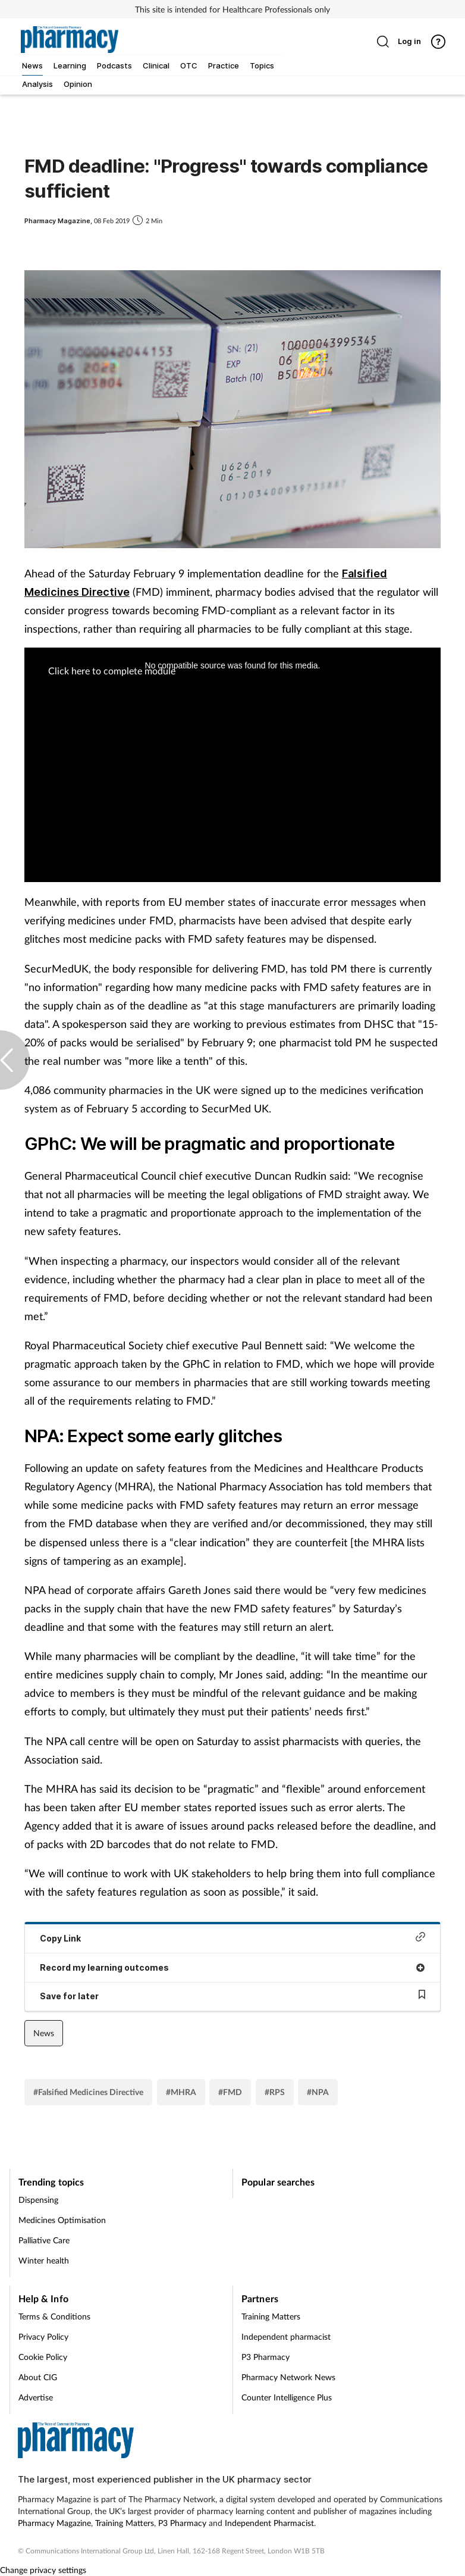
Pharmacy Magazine (54, 2523)
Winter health (43, 2260)
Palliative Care (44, 2240)
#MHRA (181, 2092)
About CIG (37, 2377)
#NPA (318, 2092)
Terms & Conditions (54, 2316)
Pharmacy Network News (288, 2377)
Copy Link (232, 1937)
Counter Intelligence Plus (286, 2397)
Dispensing (38, 2199)
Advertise (35, 2397)
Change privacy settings (43, 2570)
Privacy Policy (43, 2336)
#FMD (230, 2092)
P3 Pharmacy (265, 2357)
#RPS (275, 2092)
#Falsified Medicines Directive (88, 2092)
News (43, 2033)
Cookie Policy (42, 2357)
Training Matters (270, 2316)
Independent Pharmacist (269, 2523)
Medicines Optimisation (62, 2220)
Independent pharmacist (286, 2336)
